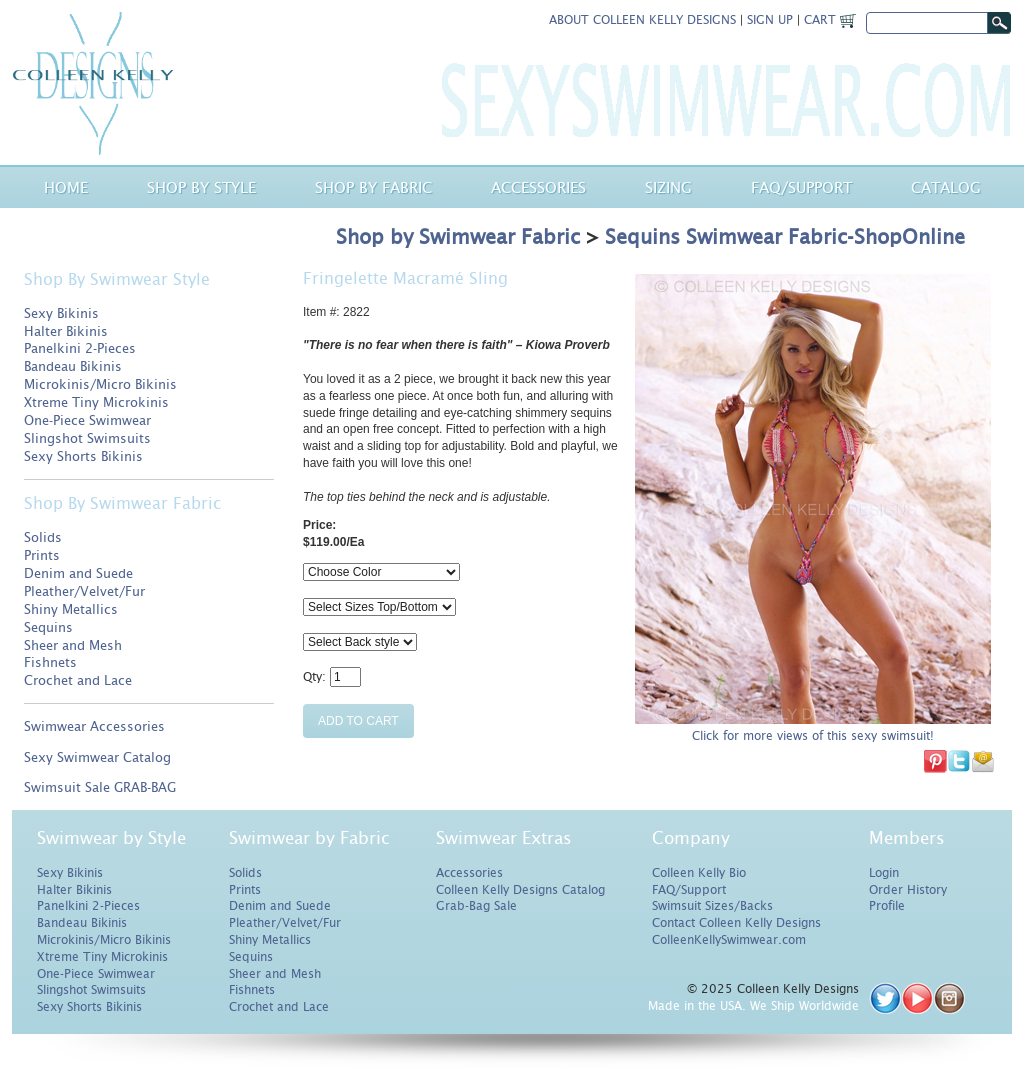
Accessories (538, 187)
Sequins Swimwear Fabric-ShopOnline (785, 237)
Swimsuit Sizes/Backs (712, 906)
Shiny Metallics (71, 609)
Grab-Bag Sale (476, 906)
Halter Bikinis (66, 331)
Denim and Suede (78, 573)
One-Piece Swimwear (87, 420)
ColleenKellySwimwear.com (729, 940)
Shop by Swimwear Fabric (458, 237)
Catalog (946, 187)
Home (66, 187)
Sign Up (770, 20)
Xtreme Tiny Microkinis (96, 402)
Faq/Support (801, 187)
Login (884, 873)
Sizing (668, 187)
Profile (887, 906)
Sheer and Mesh (73, 645)
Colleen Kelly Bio (699, 873)
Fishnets (50, 662)
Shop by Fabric (373, 187)
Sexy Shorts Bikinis (83, 456)
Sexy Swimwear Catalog (97, 757)
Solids (43, 537)
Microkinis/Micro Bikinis (100, 384)
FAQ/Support (689, 890)
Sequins (48, 627)
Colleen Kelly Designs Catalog (520, 890)
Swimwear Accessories (94, 726)
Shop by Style (201, 187)
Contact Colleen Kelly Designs (736, 923)
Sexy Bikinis (61, 313)
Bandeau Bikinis (73, 366)
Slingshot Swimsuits (87, 438)
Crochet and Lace (78, 680)
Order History (908, 890)
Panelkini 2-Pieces (80, 348)
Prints (42, 555)
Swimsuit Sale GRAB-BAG (100, 787)
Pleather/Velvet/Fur (84, 591)
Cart (830, 20)
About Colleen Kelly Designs (642, 20)
